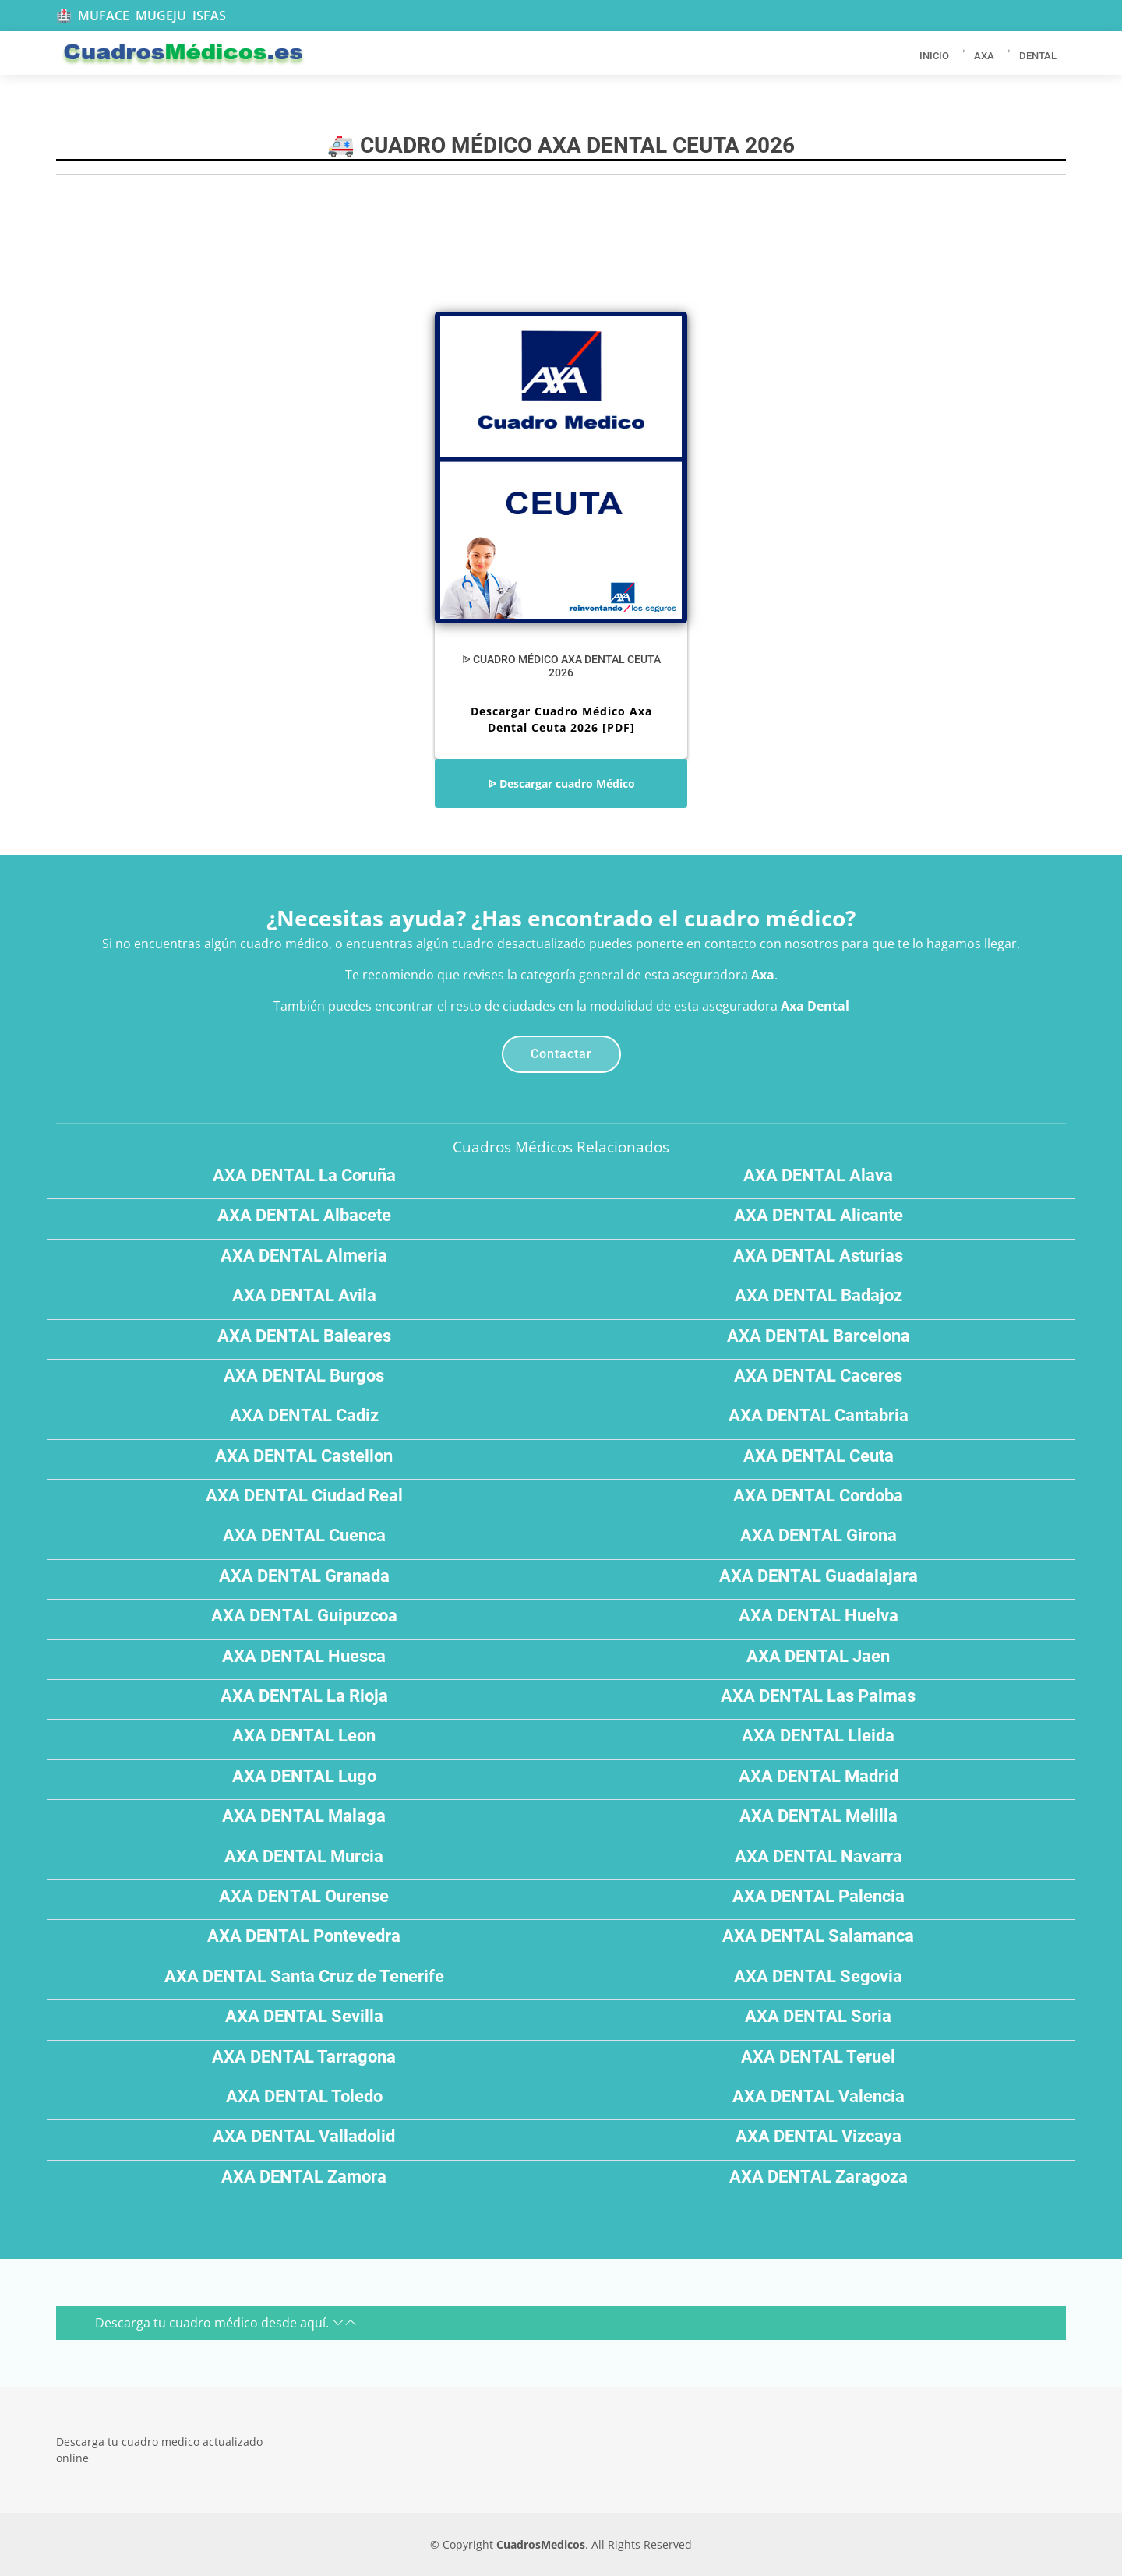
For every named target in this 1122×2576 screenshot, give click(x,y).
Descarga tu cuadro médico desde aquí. (226, 2322)
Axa (762, 974)
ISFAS (209, 15)
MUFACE (103, 15)
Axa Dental (815, 1006)
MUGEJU (161, 15)
